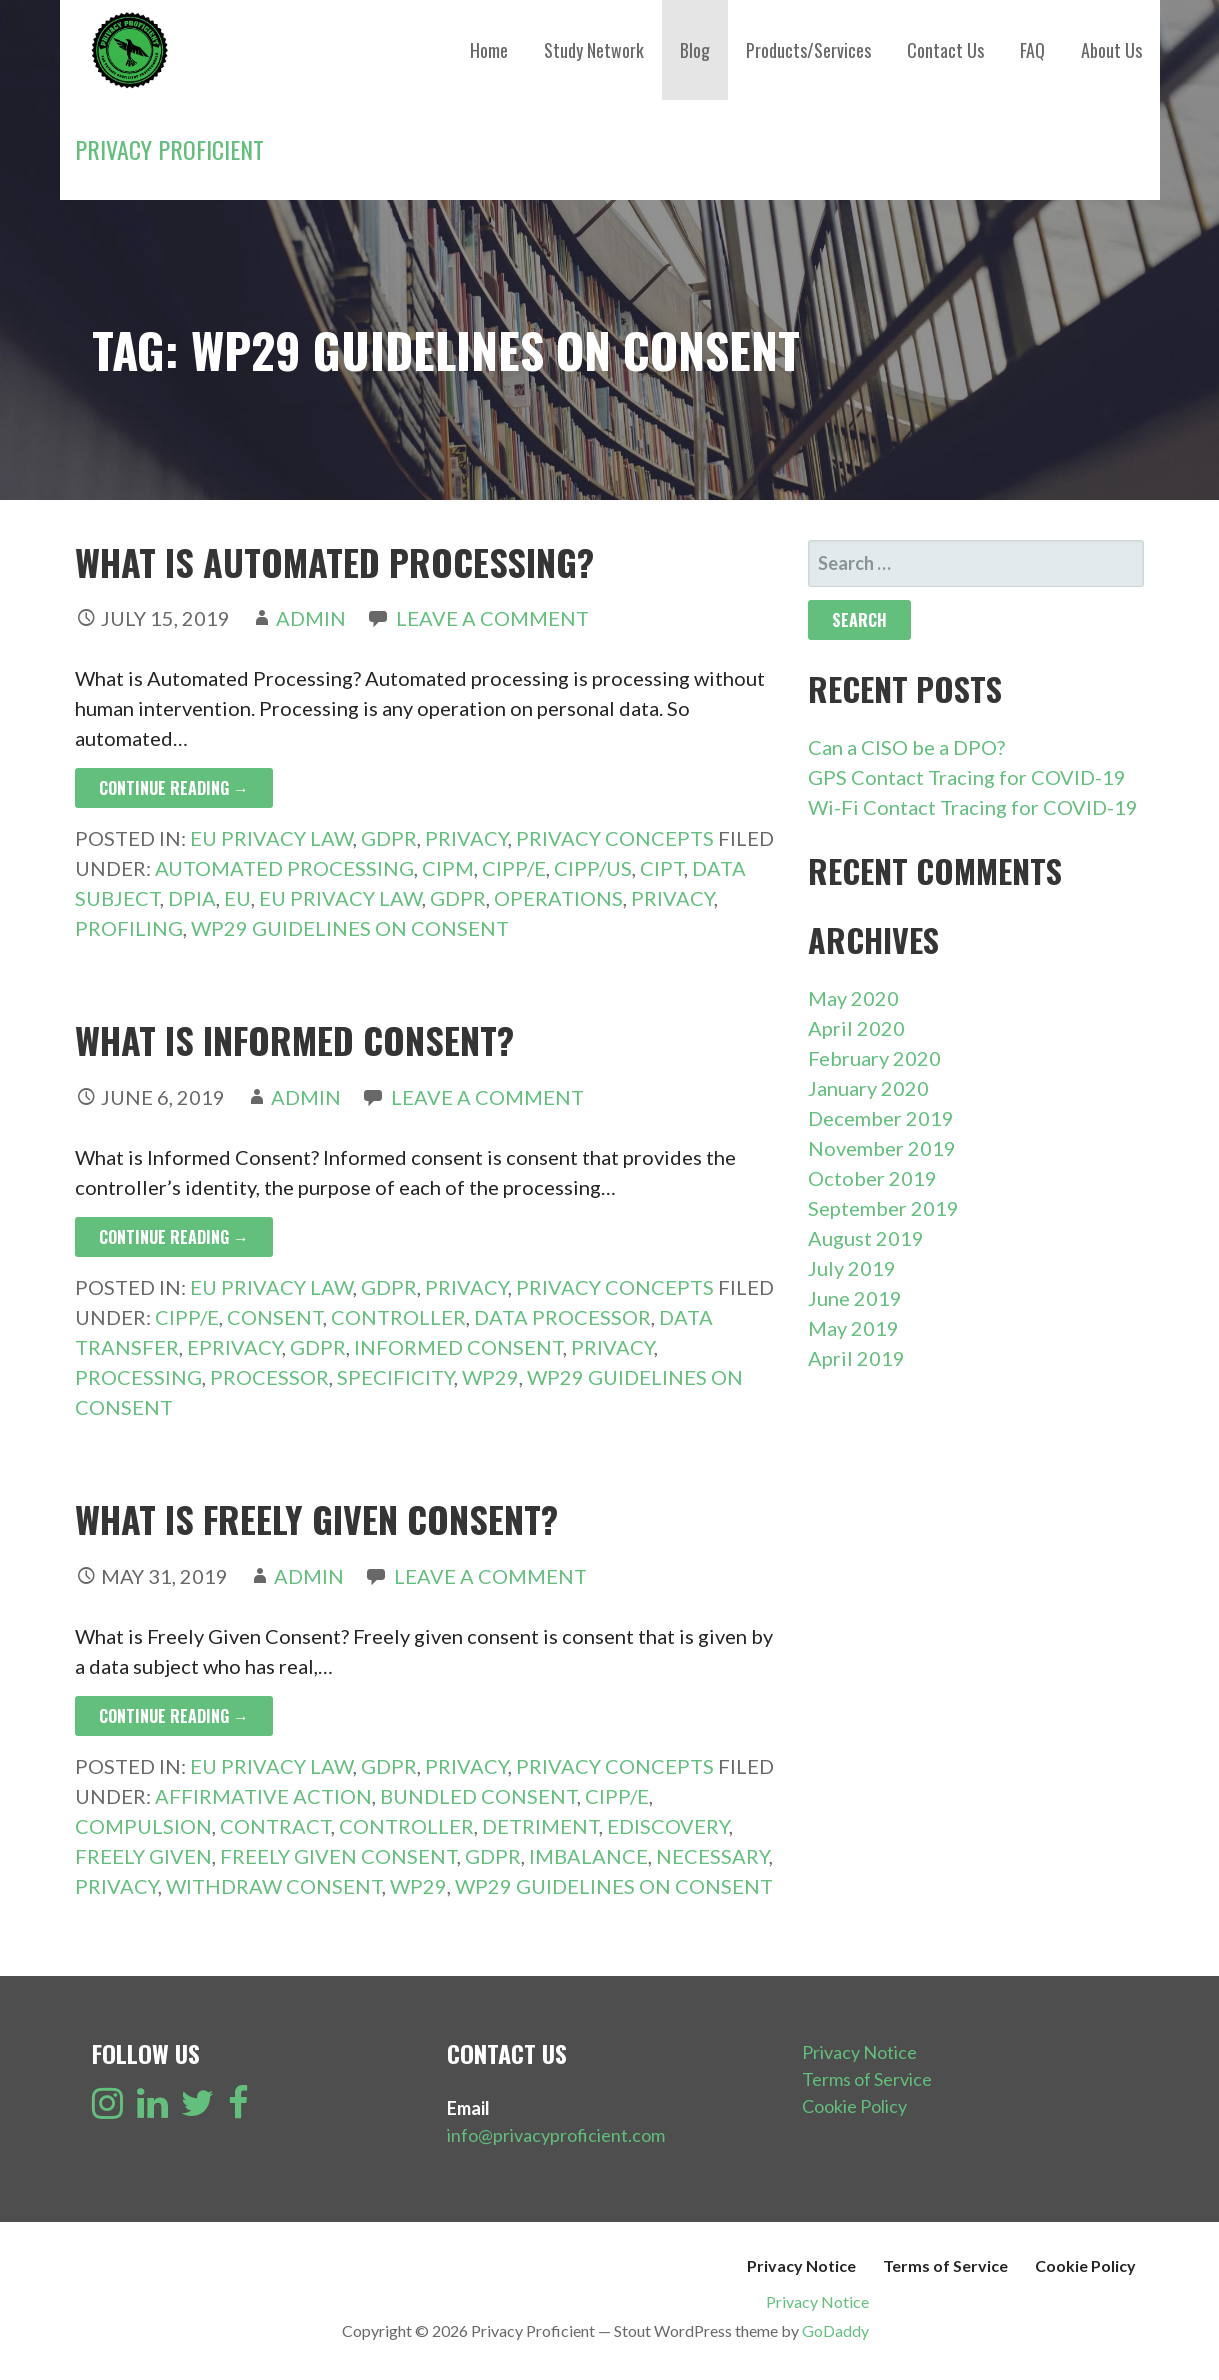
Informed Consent (458, 1347)
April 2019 (856, 1358)
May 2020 (853, 998)
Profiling (129, 928)
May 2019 (853, 1328)
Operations (558, 898)
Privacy (466, 838)
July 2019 (852, 1268)
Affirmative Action (263, 1796)
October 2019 (872, 1178)
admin (311, 618)
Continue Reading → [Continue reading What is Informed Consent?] (174, 1237)
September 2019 (883, 1208)
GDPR (389, 838)
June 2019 (855, 1298)
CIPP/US (593, 868)
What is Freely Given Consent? (316, 1518)
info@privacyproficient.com (556, 2135)
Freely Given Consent (338, 1856)
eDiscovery (668, 1826)
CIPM (448, 868)
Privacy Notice (859, 2052)
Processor (269, 1377)
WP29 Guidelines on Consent (350, 928)
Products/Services (808, 50)
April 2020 (856, 1028)
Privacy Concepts (615, 838)
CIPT (662, 868)
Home (489, 50)
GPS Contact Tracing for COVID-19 (967, 777)
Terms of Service (867, 2079)
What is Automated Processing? (334, 561)
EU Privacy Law (271, 838)
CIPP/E (514, 868)
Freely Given (143, 1856)
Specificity (395, 1377)
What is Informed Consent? (294, 1039)
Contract (275, 1826)
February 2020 (874, 1058)
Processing (138, 1377)
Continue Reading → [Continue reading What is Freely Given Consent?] (174, 1716)
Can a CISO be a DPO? (906, 747)
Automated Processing (284, 868)
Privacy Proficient (169, 149)
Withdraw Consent (274, 1886)
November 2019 (882, 1148)
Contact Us (945, 50)
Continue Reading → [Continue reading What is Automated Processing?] (174, 788)
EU (237, 898)
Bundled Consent (478, 1796)
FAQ (1032, 50)
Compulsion (143, 1826)
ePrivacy (234, 1347)
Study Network (594, 50)
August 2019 (866, 1238)
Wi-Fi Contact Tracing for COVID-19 (973, 807)
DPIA (192, 898)
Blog (695, 50)
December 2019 (881, 1118)
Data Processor (562, 1317)
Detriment (540, 1826)
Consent (275, 1317)
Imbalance (588, 1856)
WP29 (490, 1377)
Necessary (712, 1856)
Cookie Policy (854, 2106)
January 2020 (868, 1088)
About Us (1111, 50)
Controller (398, 1317)
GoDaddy (835, 2330)
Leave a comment (492, 618)
